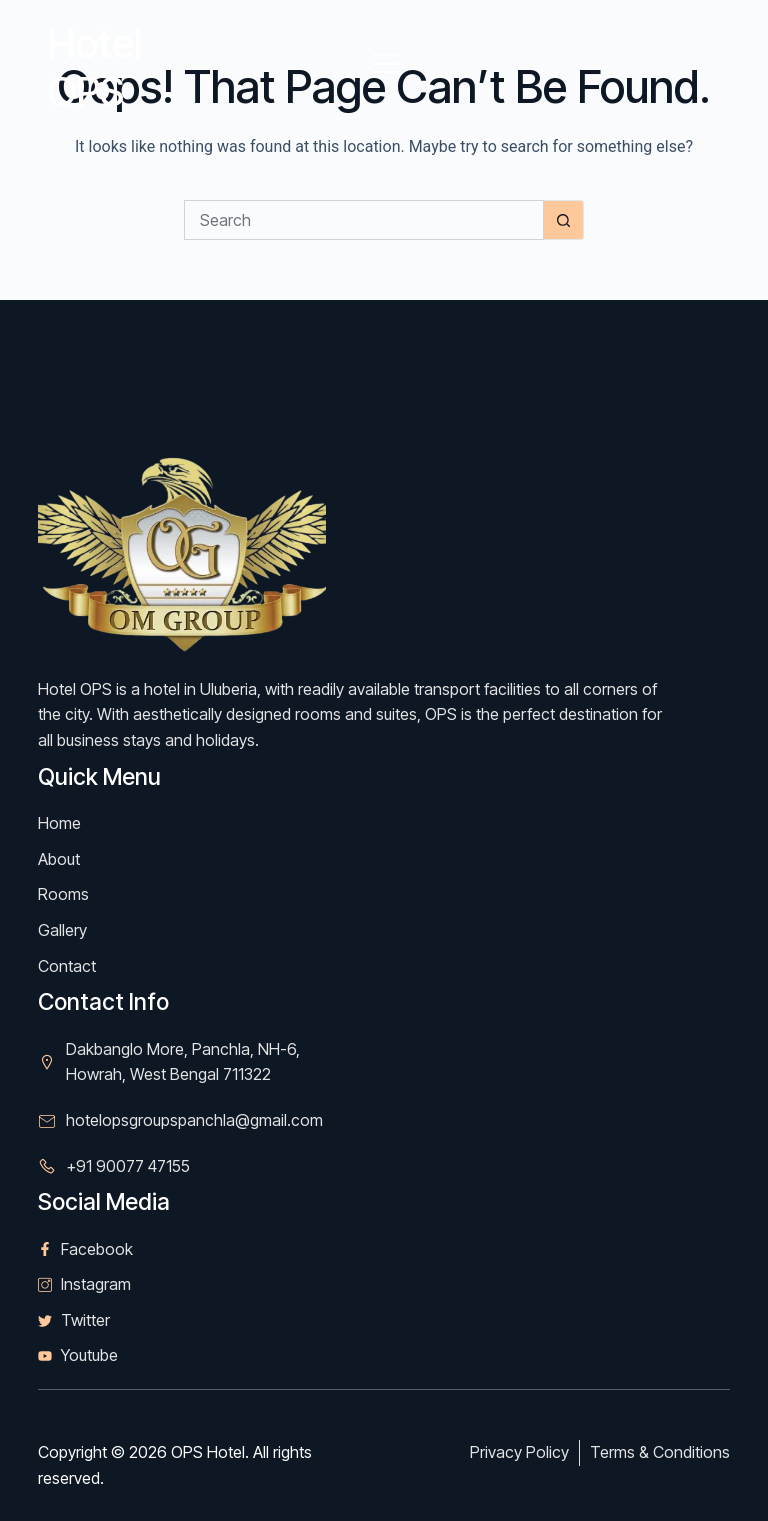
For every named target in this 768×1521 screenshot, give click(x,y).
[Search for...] (364, 220)
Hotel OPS (95, 67)
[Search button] (564, 220)
